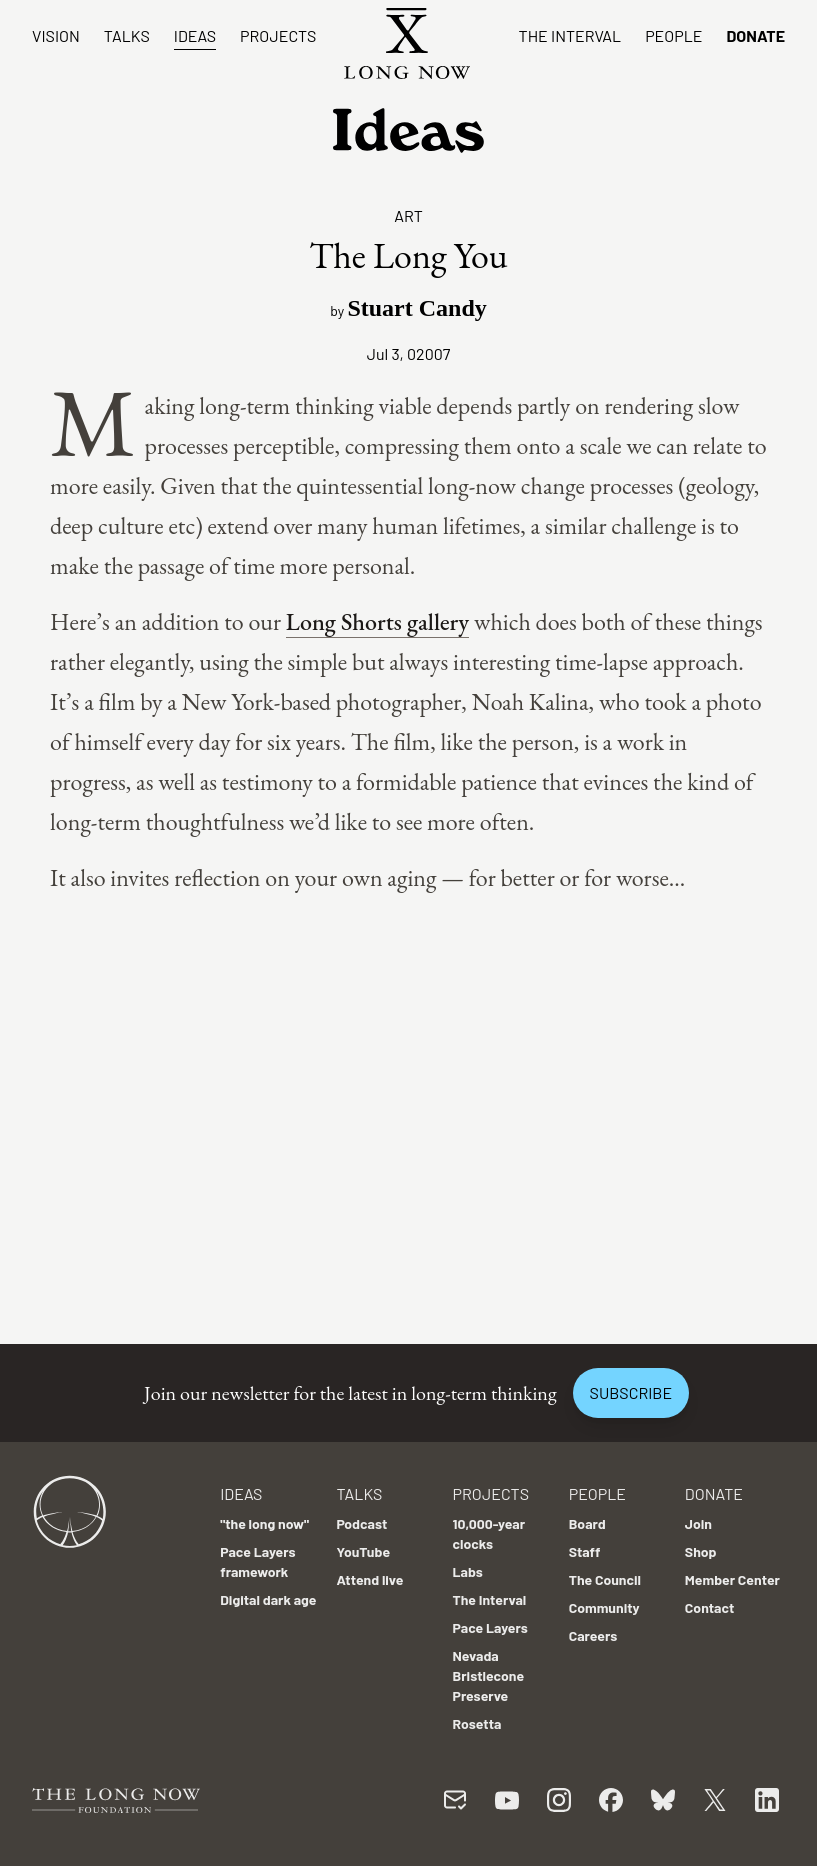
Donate (755, 35)
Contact (710, 1607)
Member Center (732, 1579)
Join (698, 1523)
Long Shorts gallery (377, 621)
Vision (56, 35)
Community (604, 1607)
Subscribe (631, 1392)
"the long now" (264, 1523)
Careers (593, 1635)
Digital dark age (268, 1599)
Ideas (195, 35)
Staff (585, 1551)
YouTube (363, 1551)
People (673, 35)
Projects (278, 35)
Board (587, 1523)
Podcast (361, 1523)
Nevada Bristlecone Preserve (489, 1675)
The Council (605, 1579)
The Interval (570, 35)
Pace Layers (490, 1627)
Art (408, 215)
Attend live (369, 1579)
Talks (127, 35)
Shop (701, 1551)
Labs (468, 1571)
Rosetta (477, 1723)
